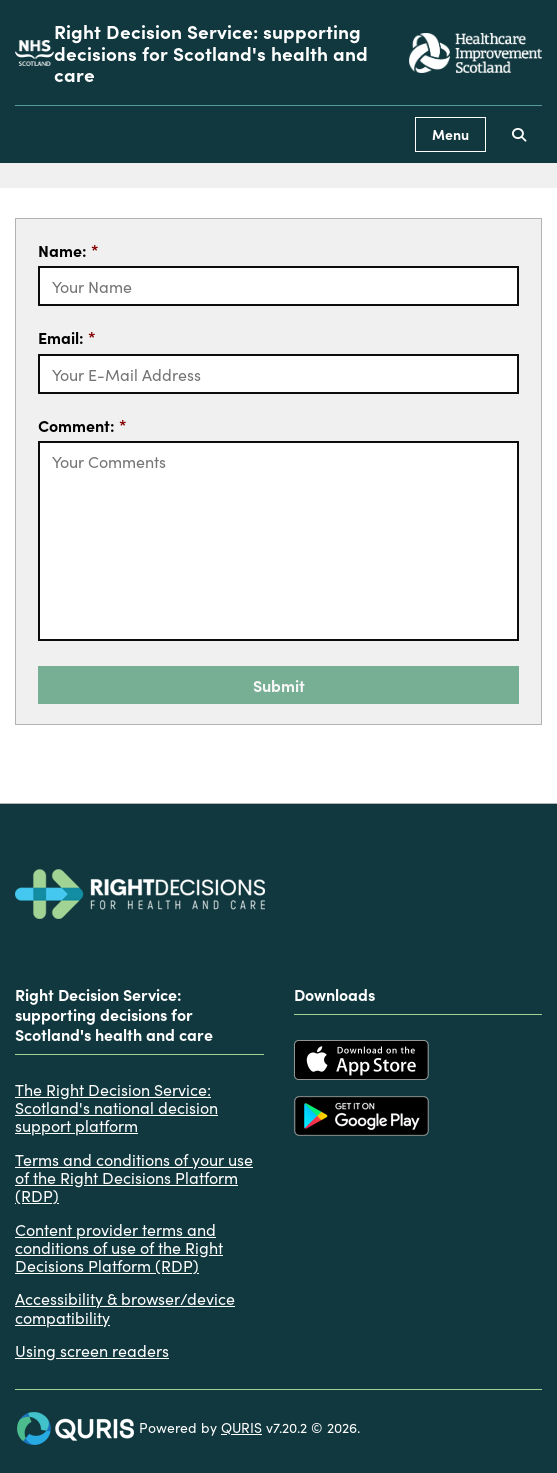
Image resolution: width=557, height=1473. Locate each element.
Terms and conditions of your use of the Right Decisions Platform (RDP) (134, 1177)
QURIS (241, 1427)
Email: (67, 337)
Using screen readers (92, 1350)
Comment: (82, 425)
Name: (68, 250)
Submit (279, 685)
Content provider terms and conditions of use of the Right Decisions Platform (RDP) (119, 1247)
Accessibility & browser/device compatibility (125, 1307)
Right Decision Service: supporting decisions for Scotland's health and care (211, 52)
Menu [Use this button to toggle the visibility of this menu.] (450, 134)
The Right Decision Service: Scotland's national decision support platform (116, 1107)
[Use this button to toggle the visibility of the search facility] (519, 134)
